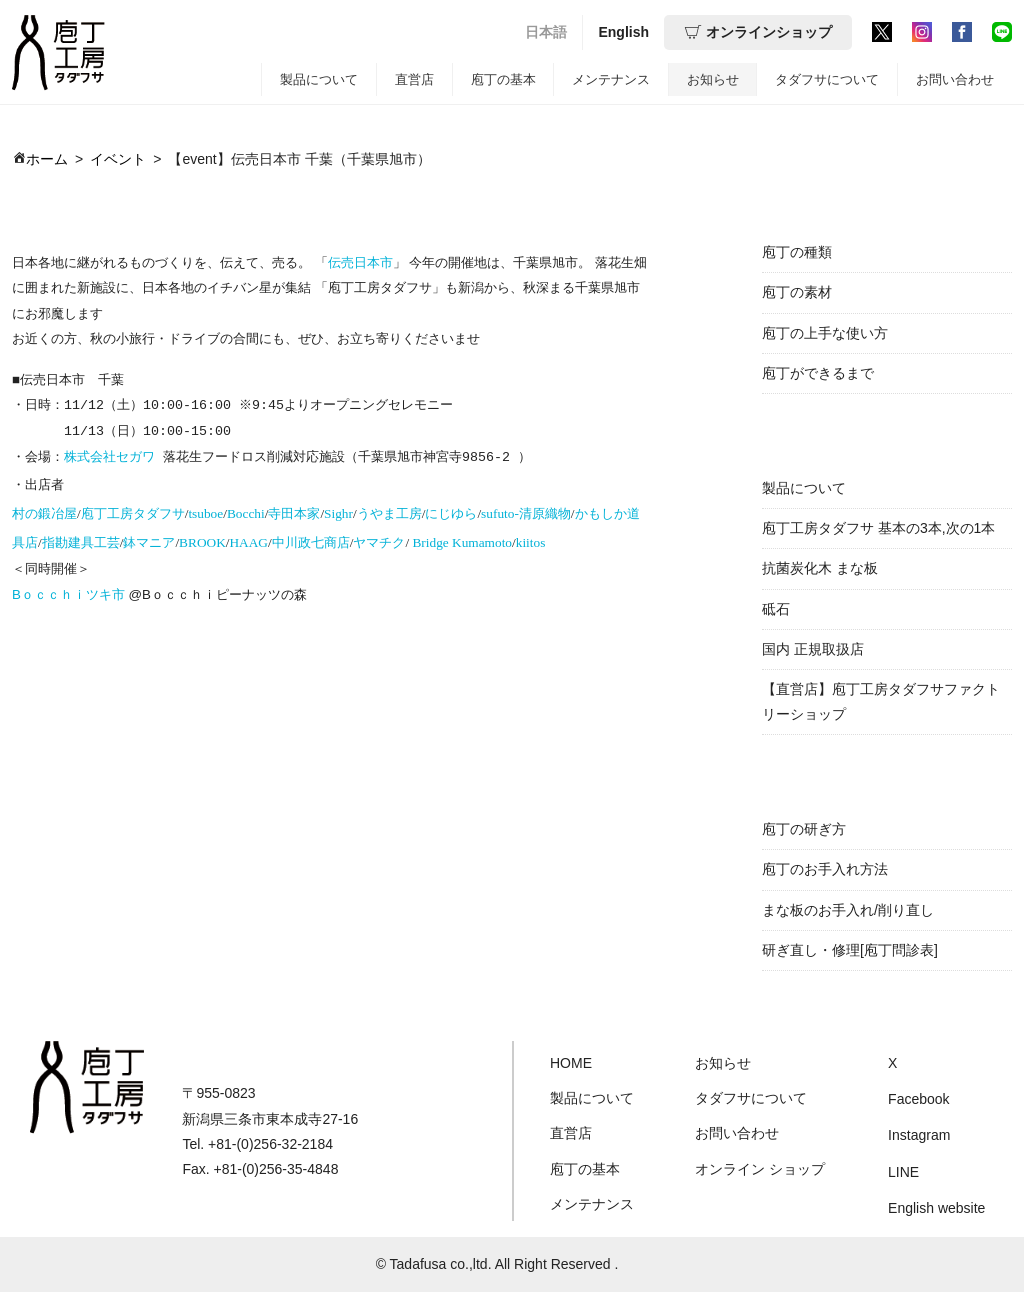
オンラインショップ (758, 32)
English (623, 32)
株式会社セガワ (109, 455)
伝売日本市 (360, 262)
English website (936, 1208)
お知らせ (713, 79)
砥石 (776, 609)
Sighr (338, 510)
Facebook (918, 1099)
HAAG (248, 539)
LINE (903, 1172)
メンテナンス (611, 79)
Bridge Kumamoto (462, 539)
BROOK (202, 539)
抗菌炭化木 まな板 (820, 568)
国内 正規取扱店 (813, 649)
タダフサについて (827, 79)
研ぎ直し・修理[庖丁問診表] (850, 950)
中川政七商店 (311, 539)
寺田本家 (294, 510)
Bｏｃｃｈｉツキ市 (68, 591)
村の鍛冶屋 (44, 510)
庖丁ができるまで (818, 373)
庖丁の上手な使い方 (825, 333)
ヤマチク (379, 539)
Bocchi (246, 510)
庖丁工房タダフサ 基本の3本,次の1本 (878, 528)
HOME (571, 1063)
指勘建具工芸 (81, 539)
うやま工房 (389, 510)
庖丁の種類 (797, 252)
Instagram (919, 1135)
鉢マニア (149, 539)
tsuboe (205, 510)
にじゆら (451, 510)
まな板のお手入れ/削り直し (848, 910)
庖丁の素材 (797, 292)
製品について (319, 79)
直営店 (414, 79)
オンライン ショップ (760, 1169)
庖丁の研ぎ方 (804, 829)
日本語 (546, 32)
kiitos (531, 539)
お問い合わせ (955, 79)
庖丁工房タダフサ (133, 510)
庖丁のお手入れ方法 (825, 869)
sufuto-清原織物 (526, 510)
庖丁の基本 (503, 79)
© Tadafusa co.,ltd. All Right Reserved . (497, 1264)
